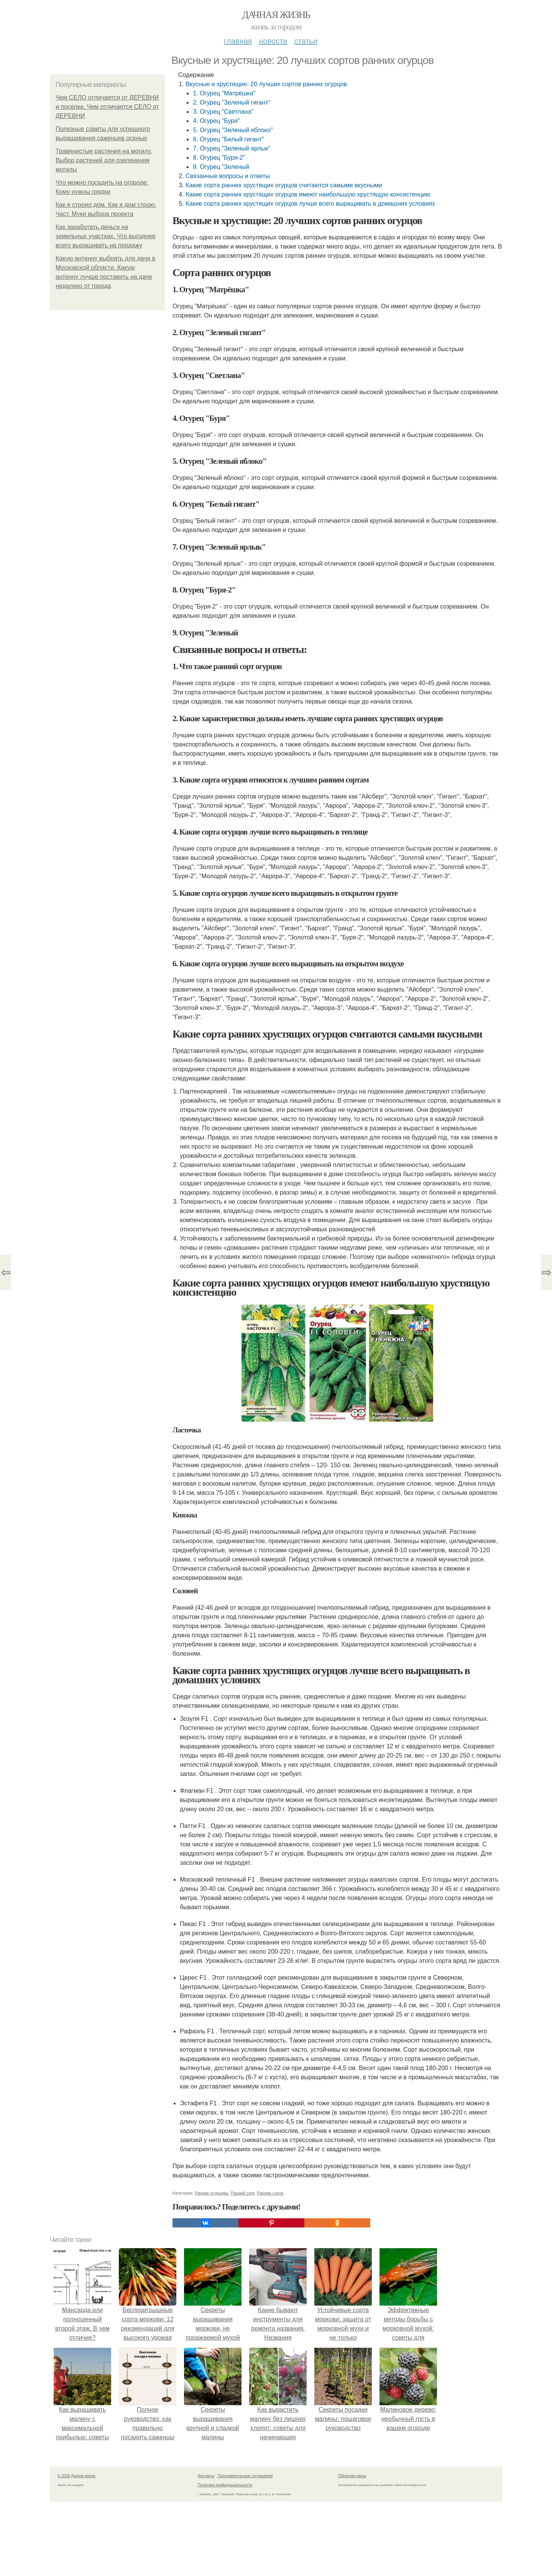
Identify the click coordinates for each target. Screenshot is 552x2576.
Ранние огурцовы (211, 2193)
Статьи (305, 41)
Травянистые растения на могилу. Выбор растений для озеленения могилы (104, 160)
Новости (273, 41)
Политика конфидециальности (225, 2485)
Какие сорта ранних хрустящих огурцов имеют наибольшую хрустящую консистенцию (308, 194)
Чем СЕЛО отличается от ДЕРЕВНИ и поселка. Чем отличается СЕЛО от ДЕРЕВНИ (107, 106)
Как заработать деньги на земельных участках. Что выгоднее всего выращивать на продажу (106, 236)
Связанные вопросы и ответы (228, 176)
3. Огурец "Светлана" (223, 111)
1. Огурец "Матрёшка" (224, 93)
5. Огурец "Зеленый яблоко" (233, 130)
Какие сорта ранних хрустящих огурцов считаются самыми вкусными (284, 185)
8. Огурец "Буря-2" (219, 157)
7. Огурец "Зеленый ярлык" (231, 148)
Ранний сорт (243, 2193)
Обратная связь (352, 2476)
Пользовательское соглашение (245, 2476)
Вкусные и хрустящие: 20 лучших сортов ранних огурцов (266, 84)
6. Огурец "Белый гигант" (228, 139)
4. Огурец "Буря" (216, 121)
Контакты (206, 2476)
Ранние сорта (270, 2193)
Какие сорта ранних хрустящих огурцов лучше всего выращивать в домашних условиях (310, 203)
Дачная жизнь (276, 14)
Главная (238, 41)
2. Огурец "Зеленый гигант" (231, 102)
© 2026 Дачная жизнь (76, 2476)
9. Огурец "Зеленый (221, 167)
